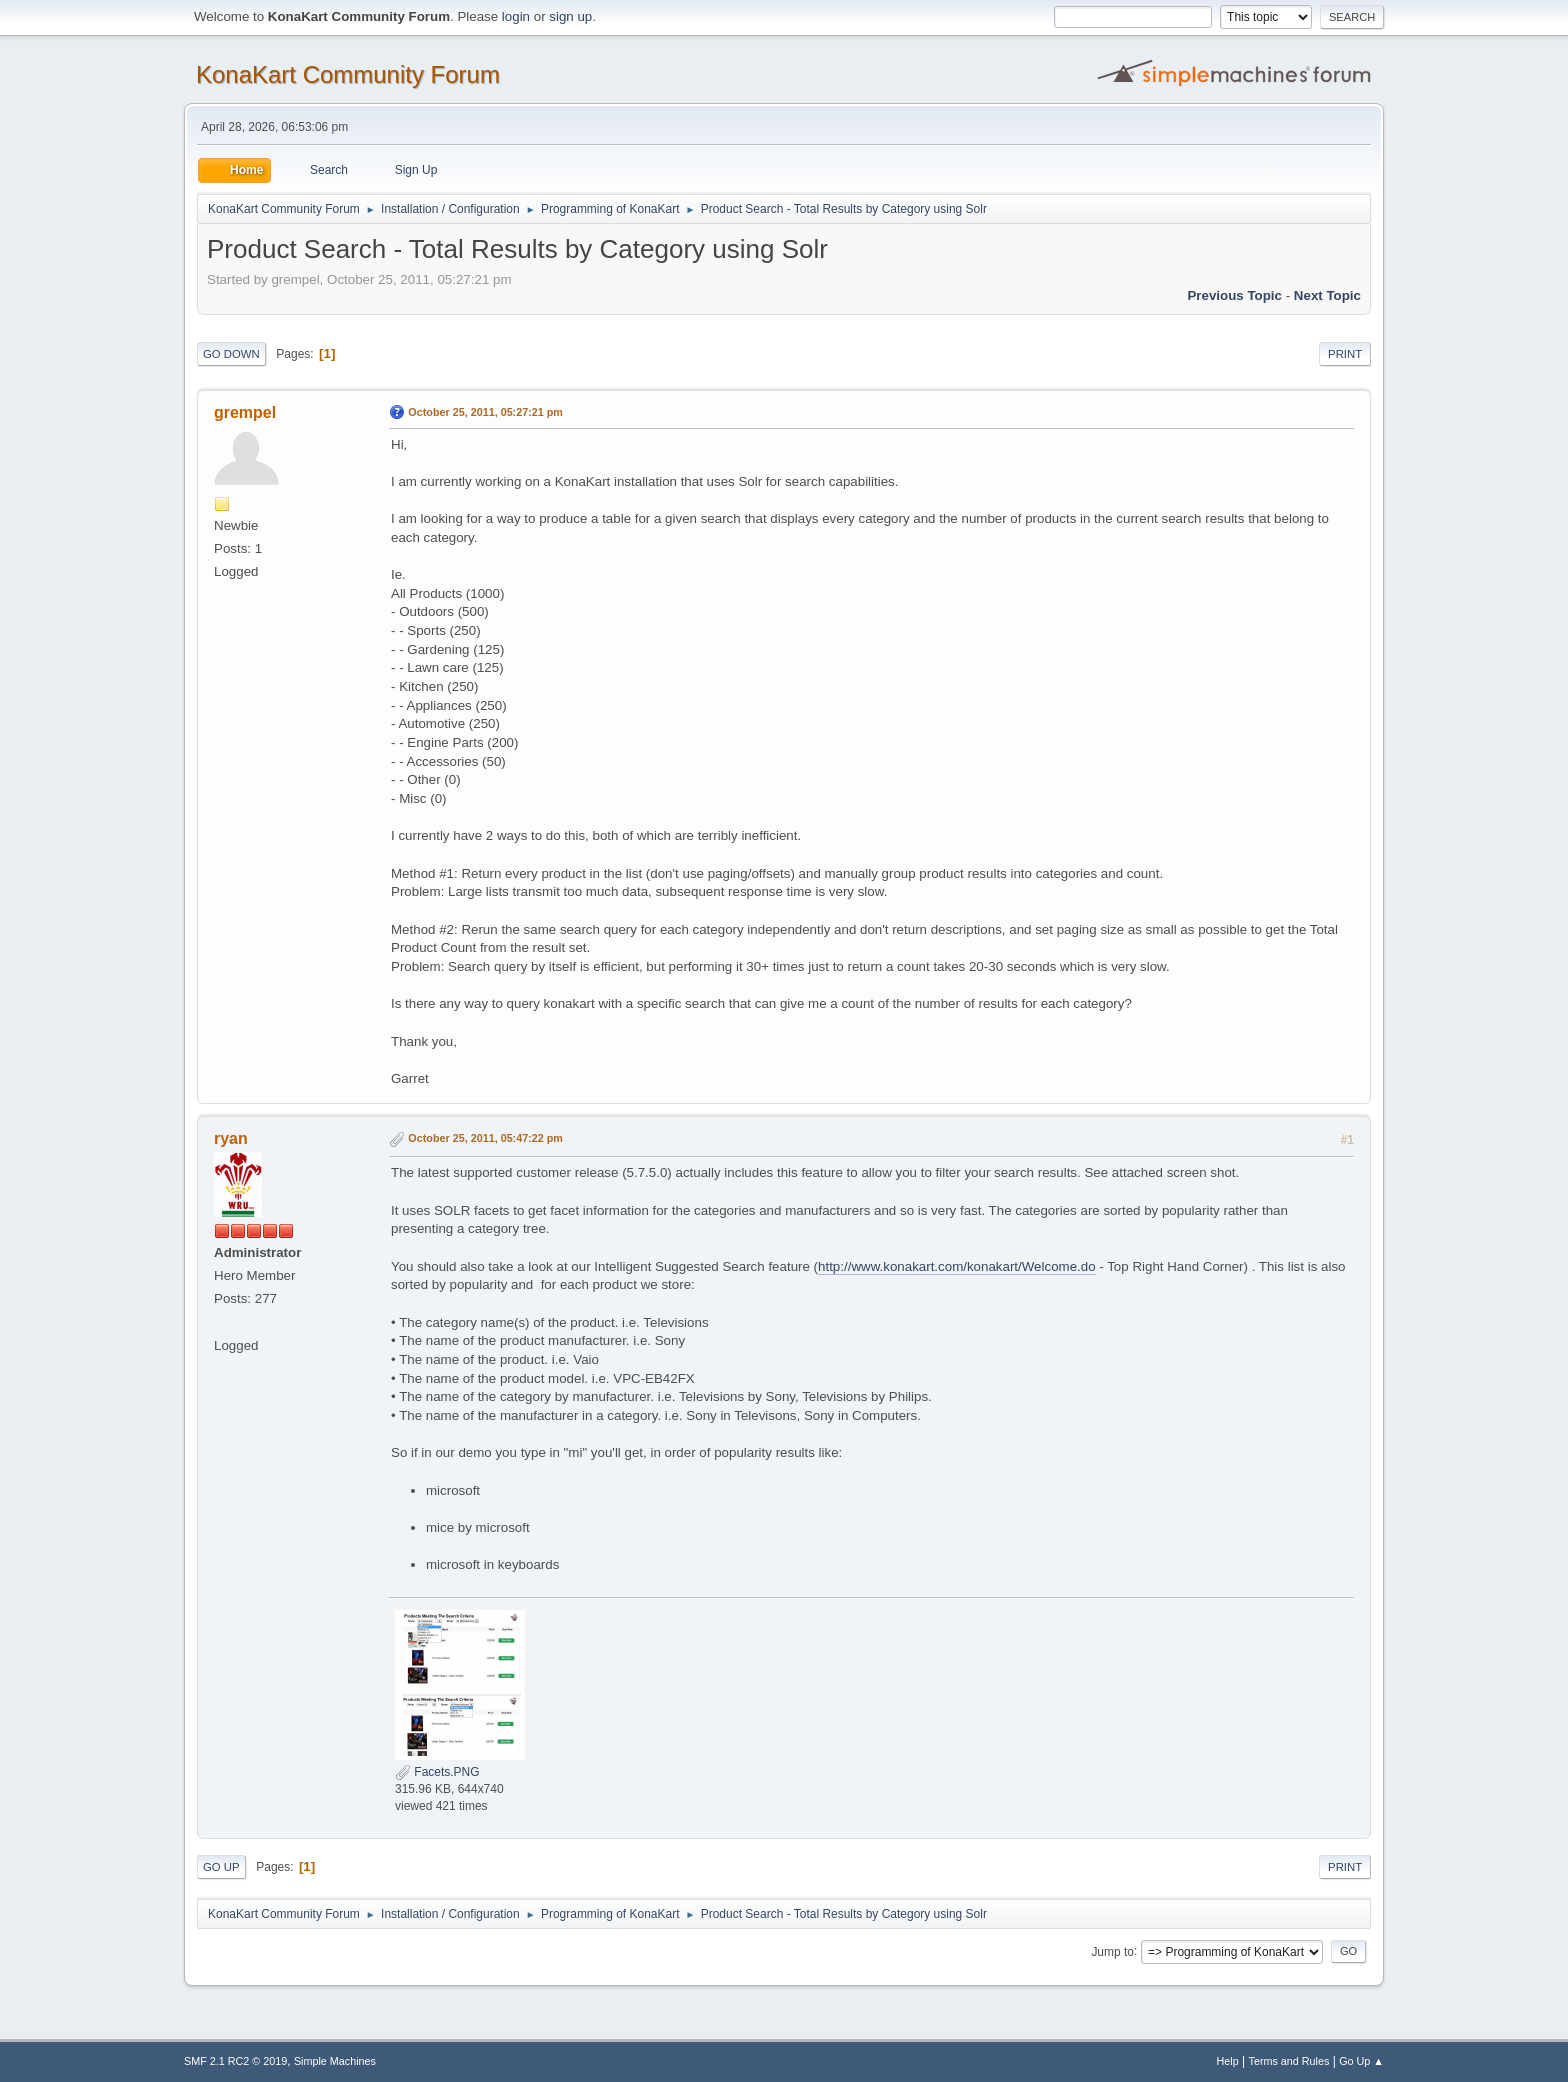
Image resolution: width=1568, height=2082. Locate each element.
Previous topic (1234, 295)
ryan (231, 1138)
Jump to (1112, 1951)
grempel (245, 412)
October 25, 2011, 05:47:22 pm (485, 1138)
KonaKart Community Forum (348, 74)
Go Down (231, 354)
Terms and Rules (1289, 2061)
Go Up (221, 1867)
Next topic (1327, 295)
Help (1228, 2061)
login (516, 16)
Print (1345, 354)
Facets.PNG (437, 1772)
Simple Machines (335, 2061)
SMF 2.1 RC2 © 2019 (235, 2061)
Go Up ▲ (1361, 2061)
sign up (570, 16)
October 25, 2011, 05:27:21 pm (485, 412)
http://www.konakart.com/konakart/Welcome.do (957, 1266)
